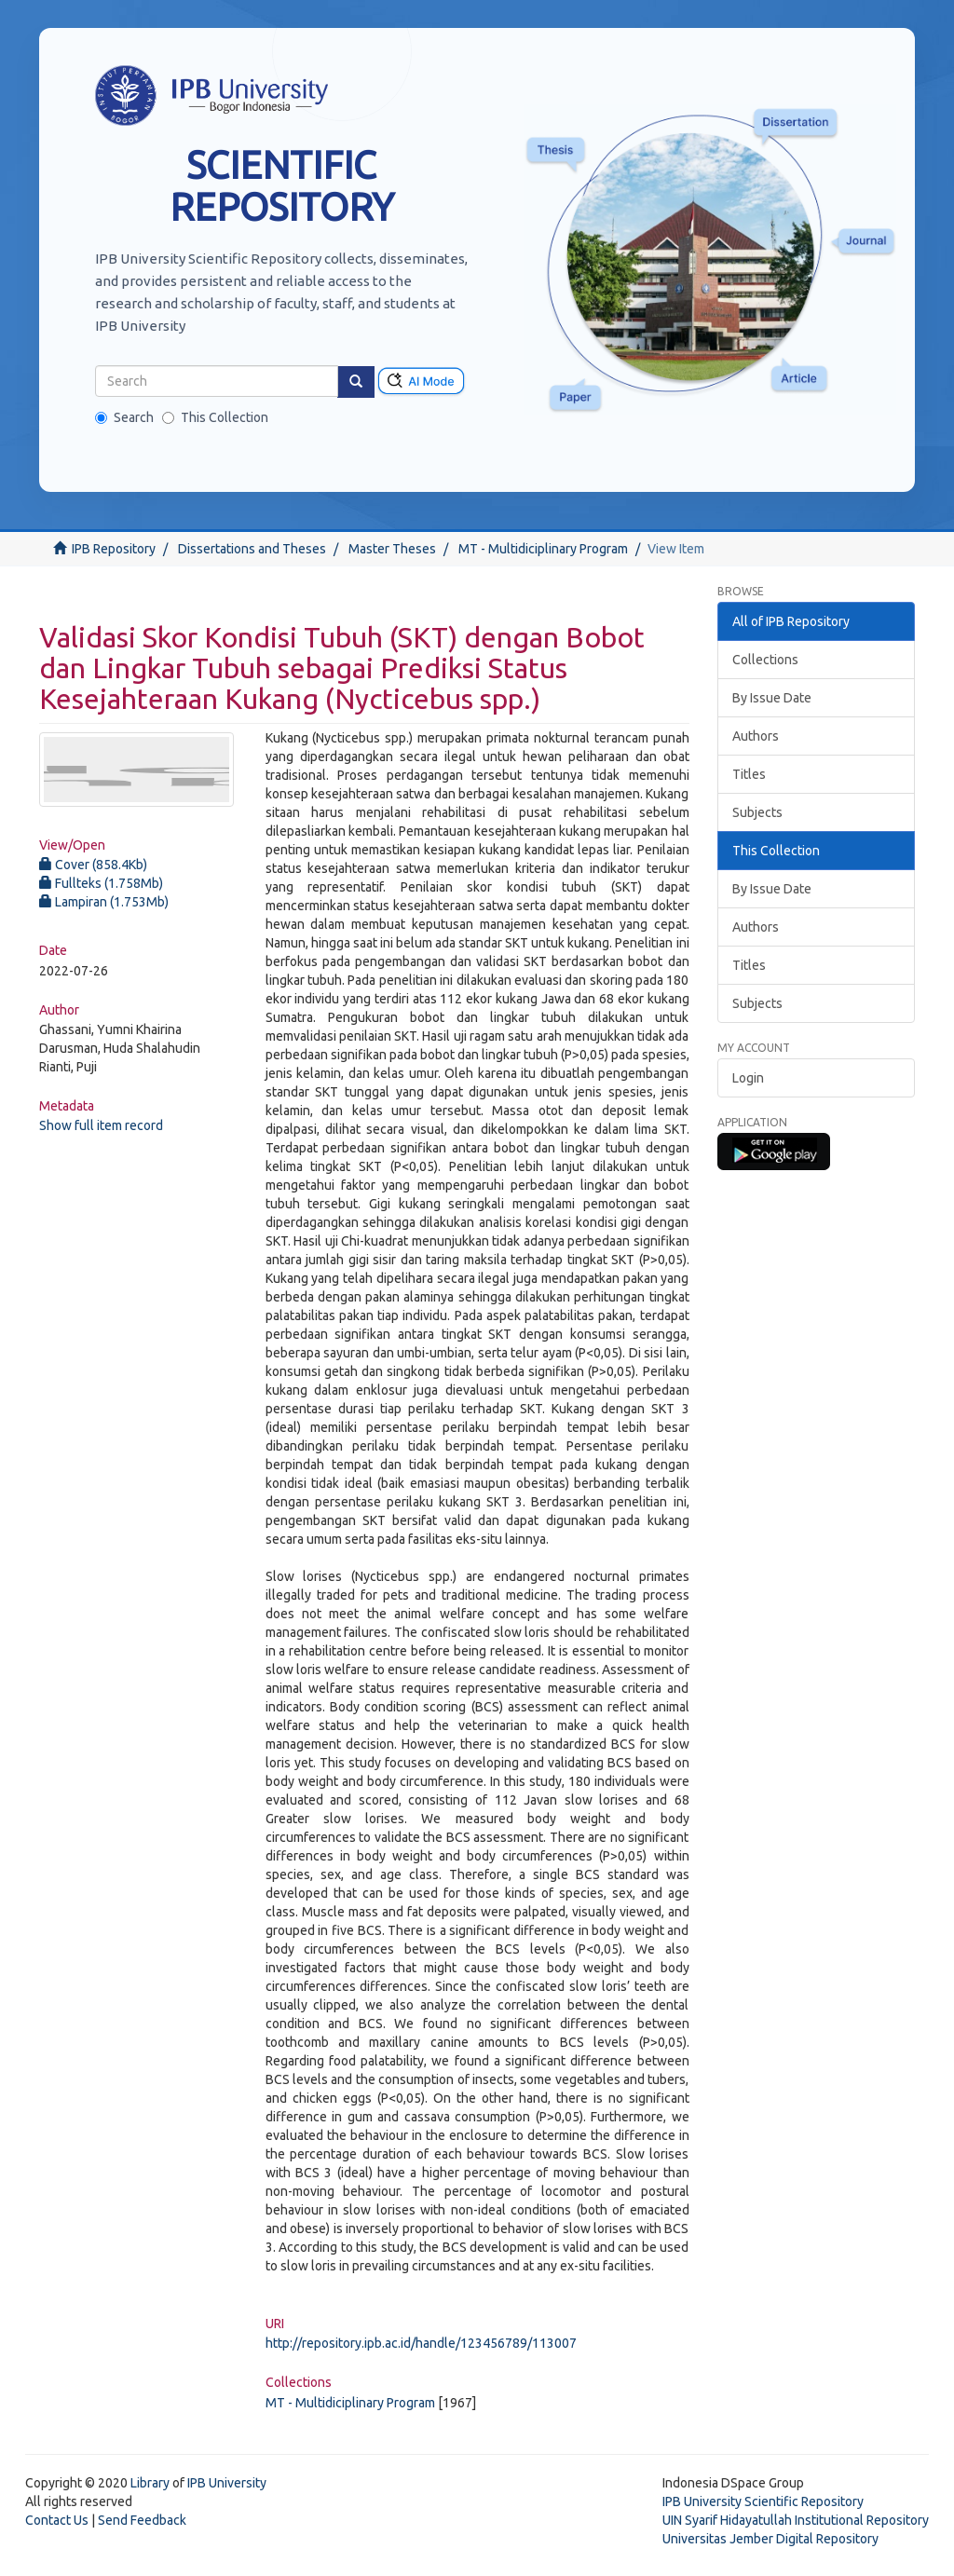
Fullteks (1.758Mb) (101, 883)
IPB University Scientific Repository (763, 2501)
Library (150, 2482)
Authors (755, 736)
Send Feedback (142, 2520)
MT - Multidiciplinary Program (543, 548)
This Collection (215, 417)
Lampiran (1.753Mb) (104, 901)
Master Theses (392, 548)
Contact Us (57, 2520)
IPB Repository (114, 548)
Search (124, 417)
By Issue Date (771, 697)
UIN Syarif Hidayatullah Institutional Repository (795, 2520)
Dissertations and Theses (252, 548)
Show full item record (101, 1125)
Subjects (757, 812)
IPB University (226, 2482)
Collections (765, 659)
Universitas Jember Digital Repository (770, 2538)
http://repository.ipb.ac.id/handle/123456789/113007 (421, 2343)
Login (748, 1077)
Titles (749, 774)
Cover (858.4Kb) (93, 864)
